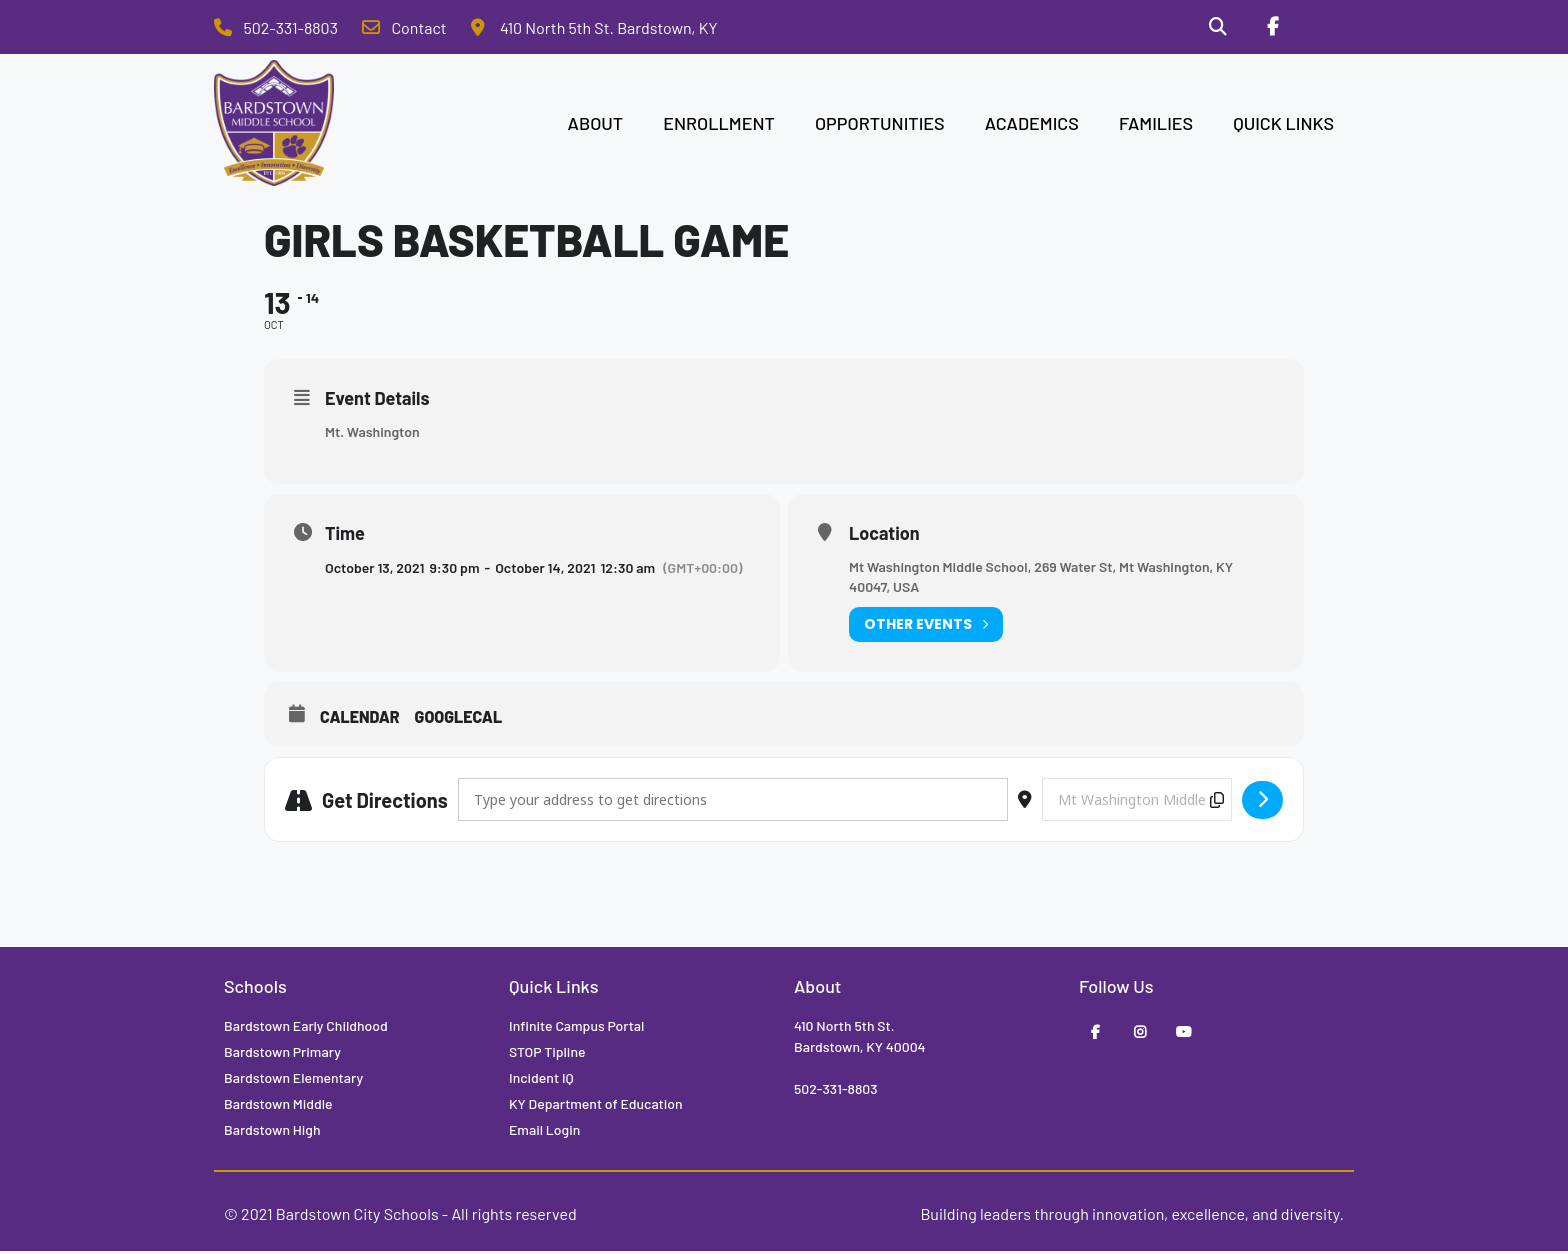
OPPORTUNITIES (880, 126)
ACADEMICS (1032, 126)
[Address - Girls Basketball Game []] (733, 802)
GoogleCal (459, 719)
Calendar (360, 719)
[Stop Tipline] (1325, 29)
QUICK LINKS (1283, 126)
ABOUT (596, 126)
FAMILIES (1156, 126)
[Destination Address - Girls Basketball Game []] (1137, 802)
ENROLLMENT (719, 126)
